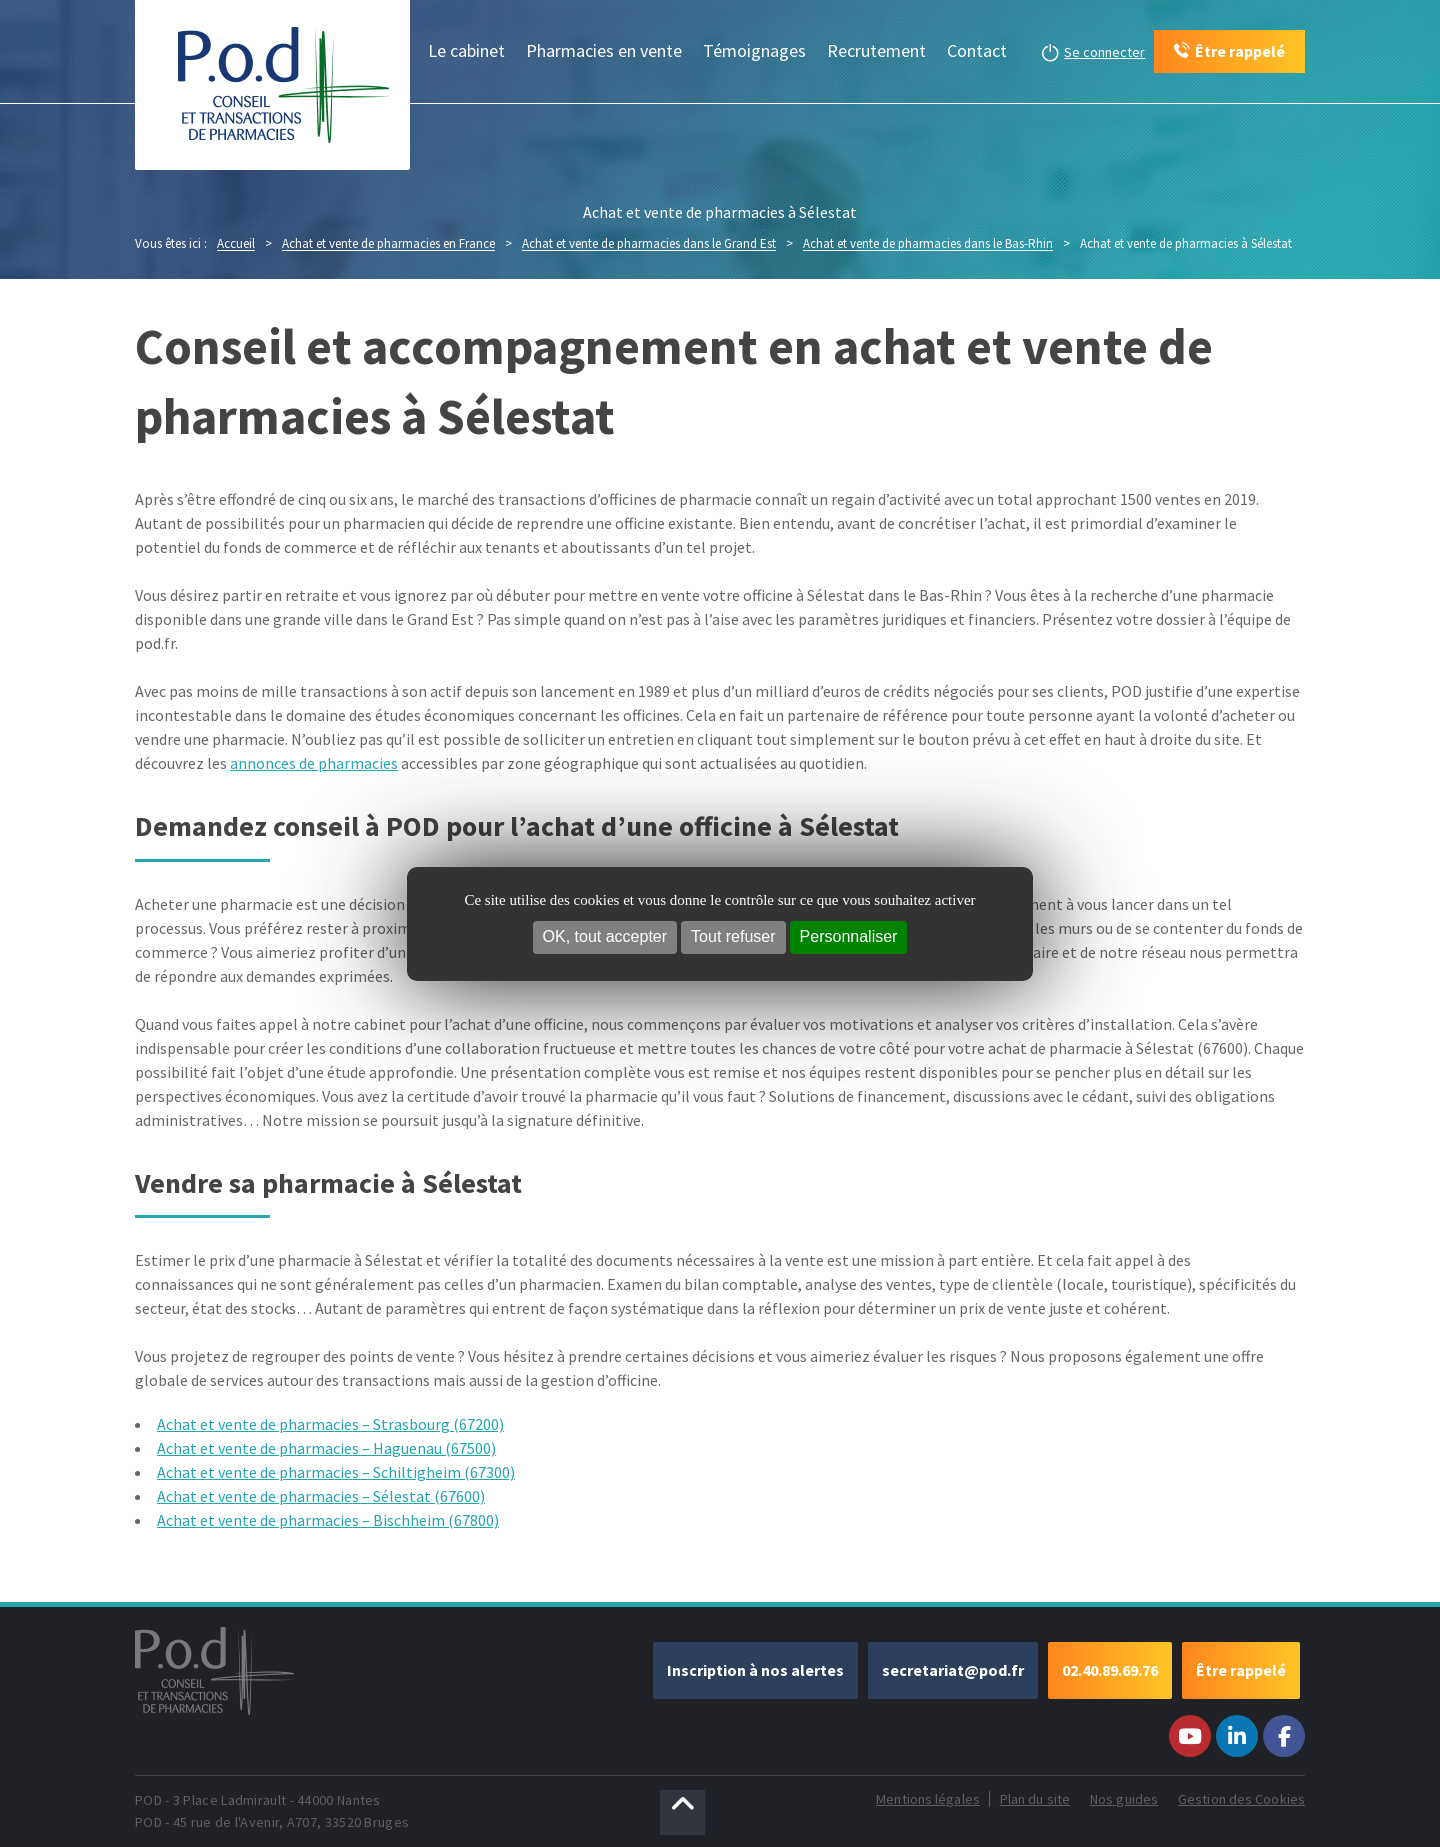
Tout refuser (733, 936)
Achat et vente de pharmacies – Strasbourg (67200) (330, 1424)
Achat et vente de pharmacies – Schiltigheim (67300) (336, 1472)
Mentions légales (928, 1799)
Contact (977, 50)
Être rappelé (1241, 1670)
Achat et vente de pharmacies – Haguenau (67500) (326, 1448)
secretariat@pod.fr (953, 1670)
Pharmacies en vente (604, 50)
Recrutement (876, 50)
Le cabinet (466, 50)
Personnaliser (849, 936)
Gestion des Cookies (1241, 1799)
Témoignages (754, 50)
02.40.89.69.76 (1110, 1670)
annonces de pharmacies (314, 763)
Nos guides (1124, 1799)
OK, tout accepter (605, 936)
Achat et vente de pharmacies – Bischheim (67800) (328, 1520)
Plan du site (1035, 1799)
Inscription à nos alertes (755, 1670)
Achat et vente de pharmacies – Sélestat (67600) (321, 1496)
